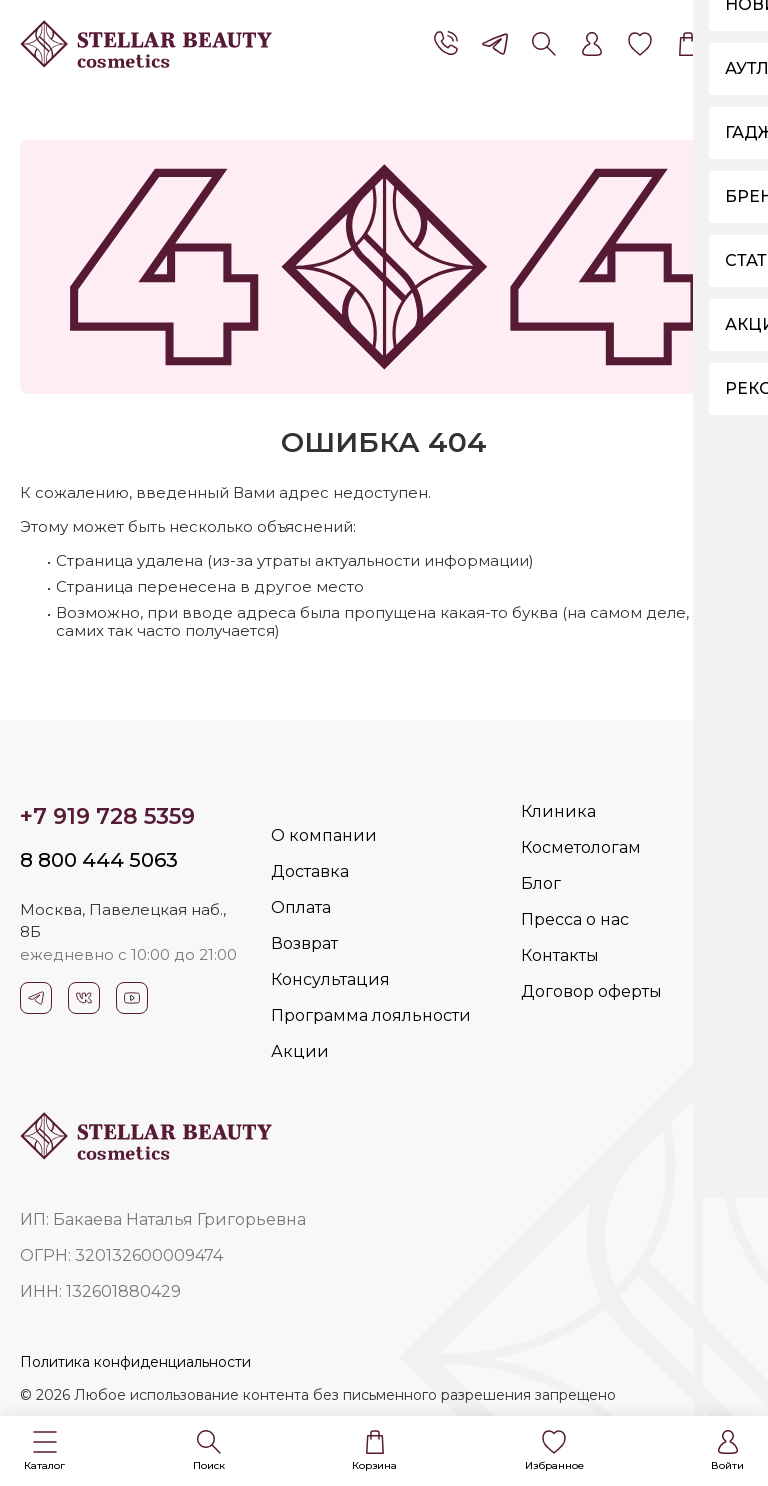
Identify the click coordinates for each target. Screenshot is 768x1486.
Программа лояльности (371, 1015)
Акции (300, 1051)
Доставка (310, 871)
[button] (44, 1451)
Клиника (558, 811)
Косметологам (581, 847)
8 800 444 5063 (99, 860)
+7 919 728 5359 (107, 816)
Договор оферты (591, 991)
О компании (324, 835)
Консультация (330, 979)
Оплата (301, 907)
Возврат (304, 943)
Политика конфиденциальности (135, 1362)
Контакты (560, 955)
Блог (541, 883)
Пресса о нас (575, 919)
